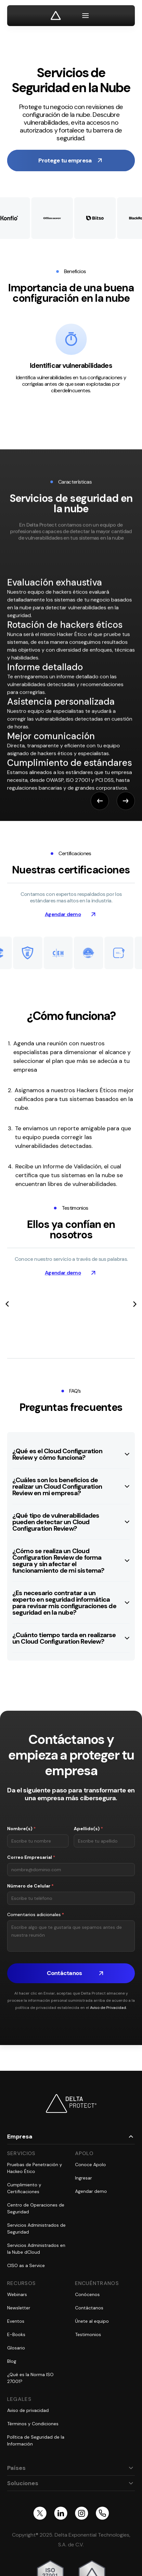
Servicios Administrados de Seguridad (36, 2228)
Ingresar (83, 2178)
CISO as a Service (26, 2265)
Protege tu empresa (65, 160)
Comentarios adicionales (35, 1914)
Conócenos (87, 2294)
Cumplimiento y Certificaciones (24, 2188)
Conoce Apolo (90, 2164)
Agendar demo (63, 914)
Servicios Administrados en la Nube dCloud (36, 2248)
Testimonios (88, 2334)
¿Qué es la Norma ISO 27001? (30, 2378)
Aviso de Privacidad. (108, 2007)
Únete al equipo (92, 2321)
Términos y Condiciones (32, 2424)
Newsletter (18, 2308)
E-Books (16, 2334)
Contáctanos (89, 2308)
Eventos (15, 2321)
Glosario (16, 2348)
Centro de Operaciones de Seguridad (35, 2208)
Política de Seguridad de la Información (35, 2440)
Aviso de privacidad (28, 2410)
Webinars (17, 2294)
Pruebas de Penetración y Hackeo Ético (34, 2168)
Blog (11, 2361)
